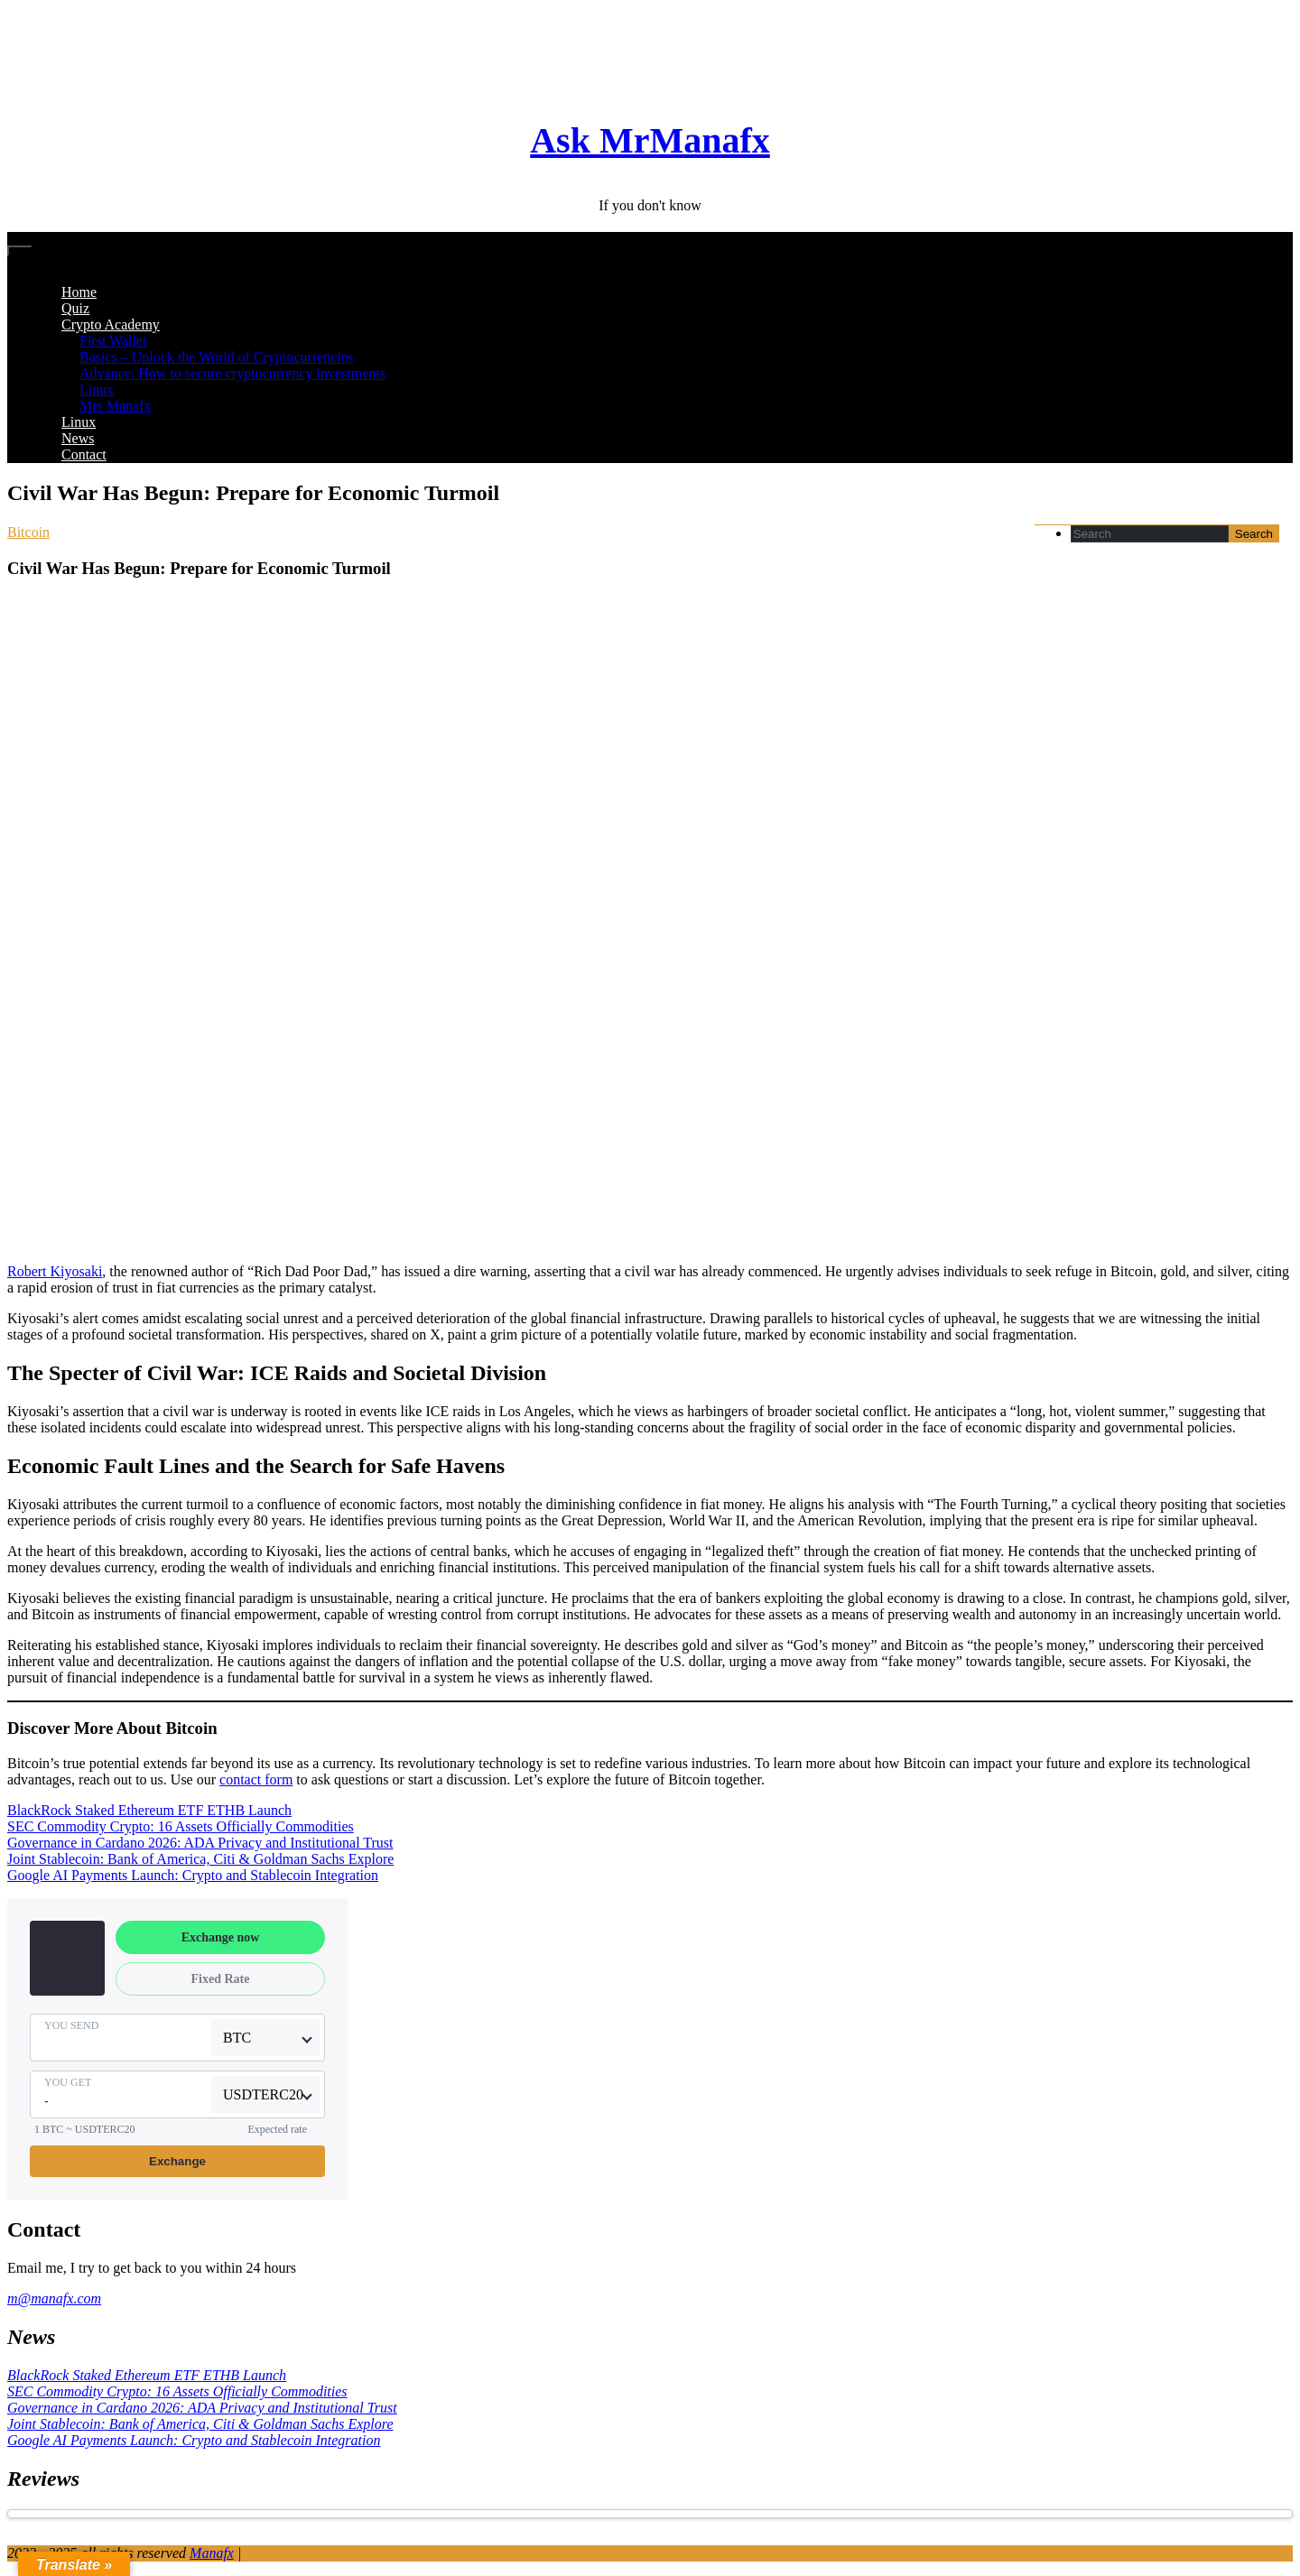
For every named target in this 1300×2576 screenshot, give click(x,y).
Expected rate (277, 2129)
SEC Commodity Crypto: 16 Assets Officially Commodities (180, 1826)
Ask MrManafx (650, 140)
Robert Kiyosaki (54, 1271)
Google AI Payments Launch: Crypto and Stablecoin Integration (192, 1875)
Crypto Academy (110, 324)
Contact (84, 454)
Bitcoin (28, 532)
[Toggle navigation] (19, 251)
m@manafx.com (54, 2298)
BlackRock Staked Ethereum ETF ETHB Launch (149, 1810)
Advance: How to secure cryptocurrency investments (232, 373)
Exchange (177, 2161)
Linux (96, 389)
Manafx (212, 2553)
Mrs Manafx (115, 405)
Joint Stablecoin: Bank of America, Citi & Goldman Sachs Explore (200, 1859)
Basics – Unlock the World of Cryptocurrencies (216, 357)
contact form (255, 1779)
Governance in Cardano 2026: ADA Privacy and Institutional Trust (200, 1842)
